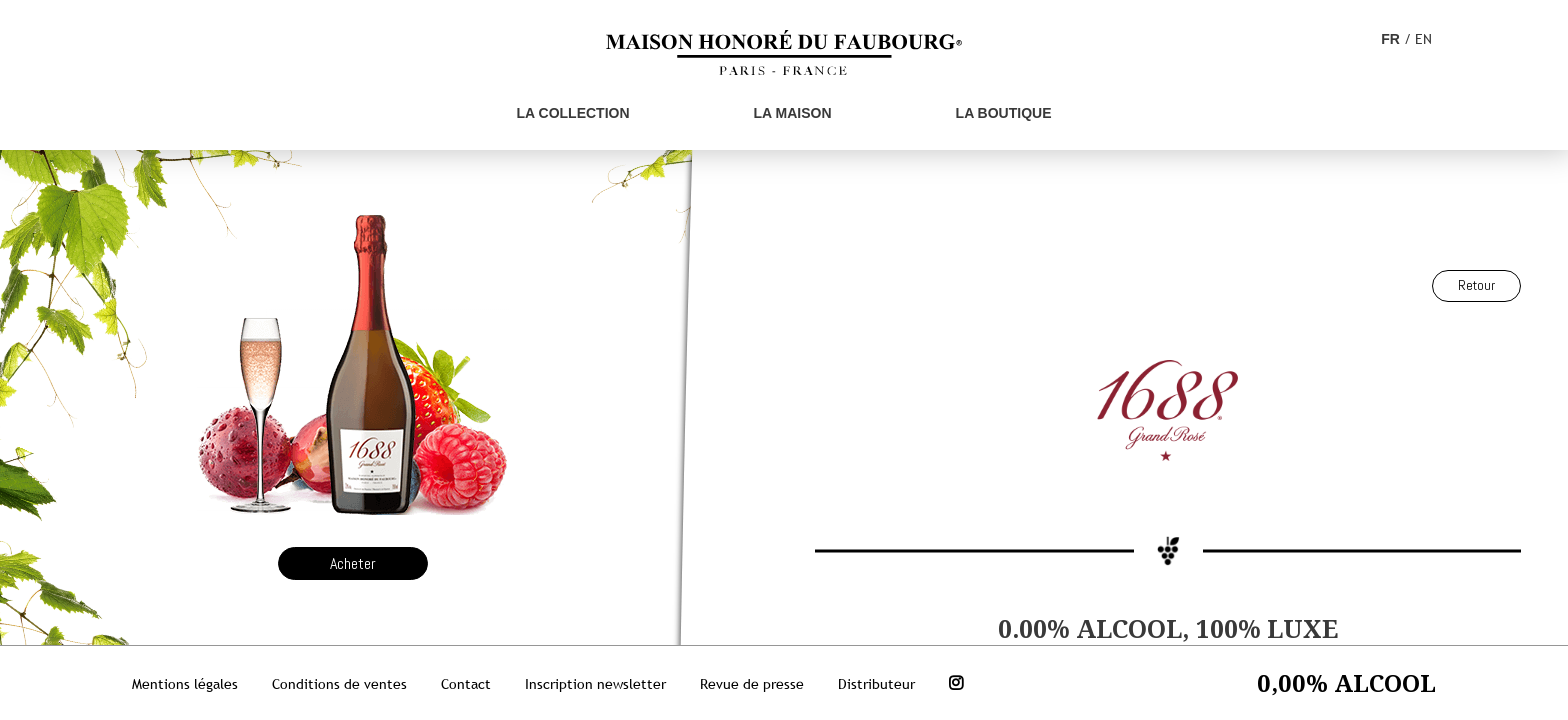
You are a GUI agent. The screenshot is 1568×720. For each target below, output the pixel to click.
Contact (466, 684)
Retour (1476, 285)
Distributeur (876, 684)
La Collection (573, 113)
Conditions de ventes (339, 684)
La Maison (793, 113)
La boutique (1004, 113)
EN (1423, 39)
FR (1390, 39)
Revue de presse (752, 684)
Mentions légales (185, 684)
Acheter (353, 563)
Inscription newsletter (595, 684)
